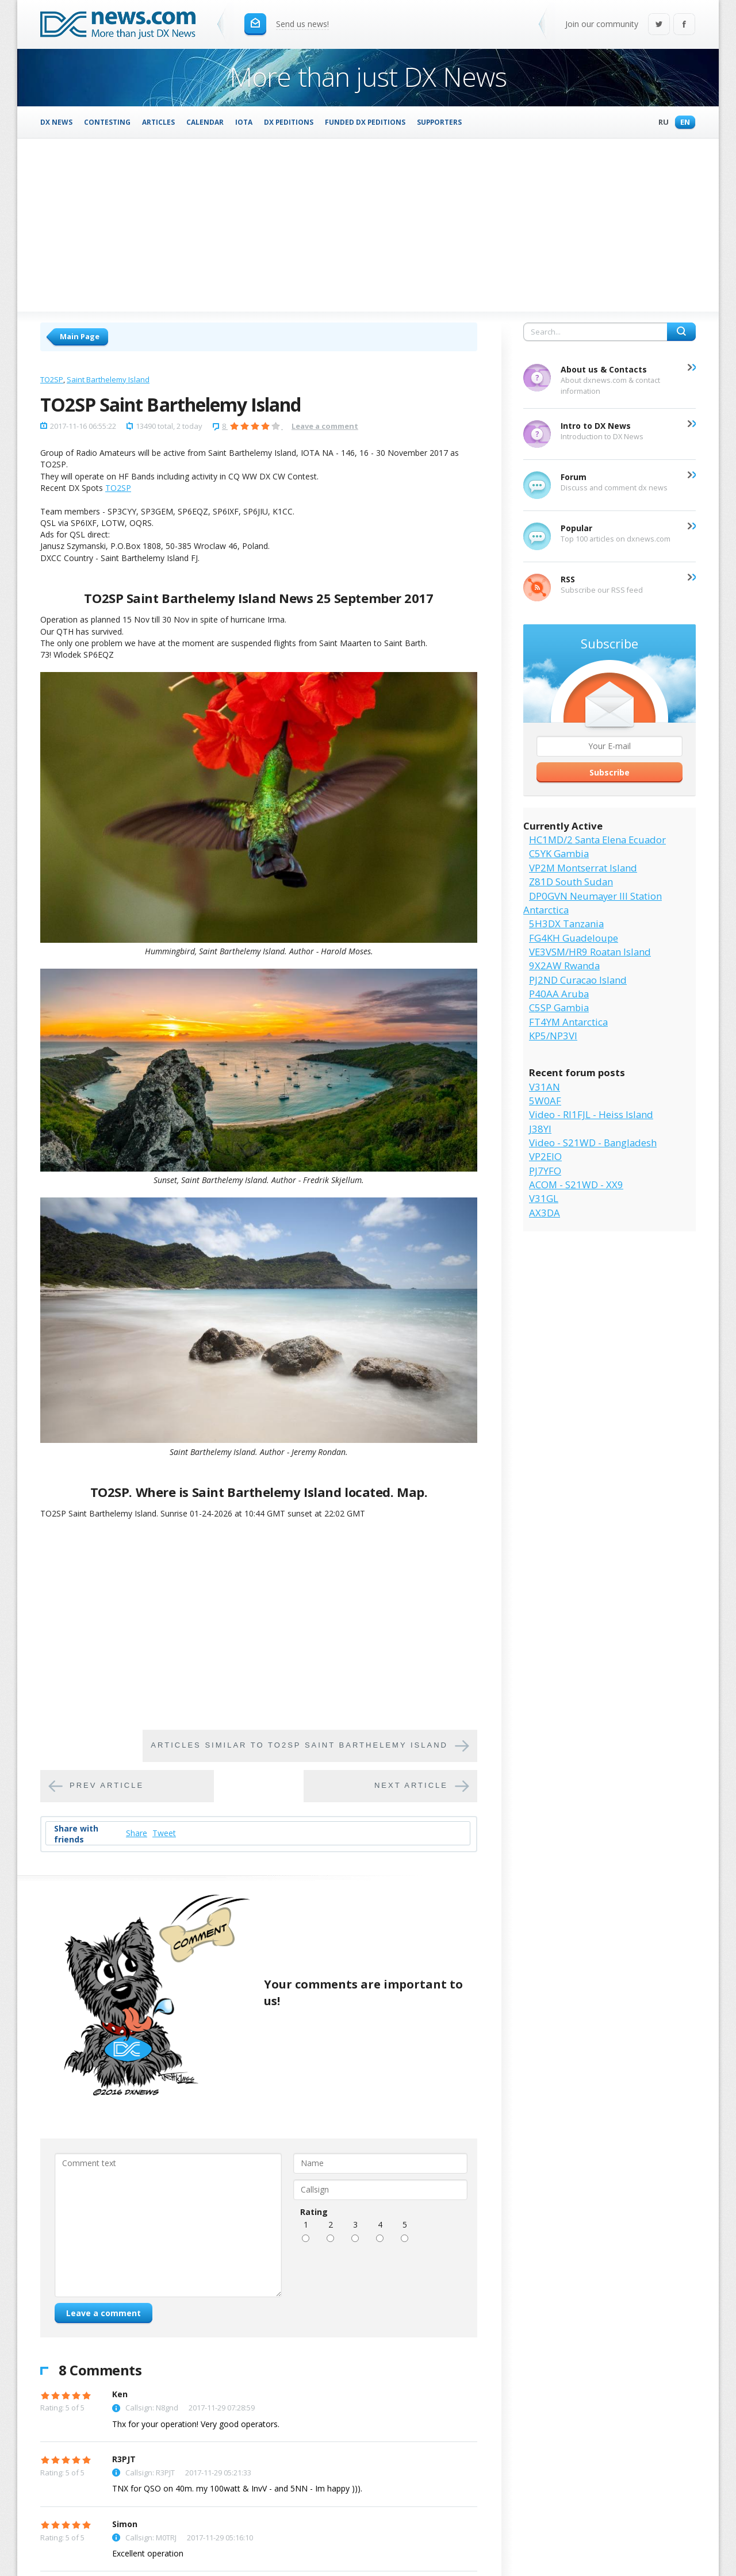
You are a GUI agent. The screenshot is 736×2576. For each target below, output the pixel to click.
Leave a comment (325, 426)
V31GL (543, 1198)
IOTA (243, 121)
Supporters (439, 121)
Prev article (107, 1785)
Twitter (658, 25)
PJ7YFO (545, 1170)
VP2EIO (545, 1156)
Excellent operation (147, 2553)
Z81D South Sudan (571, 881)
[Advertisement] (368, 224)
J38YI (540, 1128)
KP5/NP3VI (553, 1035)
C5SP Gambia (559, 1007)
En (682, 123)
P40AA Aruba (559, 993)
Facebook (684, 25)
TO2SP (51, 379)
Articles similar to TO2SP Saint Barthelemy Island (299, 1745)
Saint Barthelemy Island (108, 379)
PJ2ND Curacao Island (578, 979)
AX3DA (544, 1212)
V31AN (544, 1086)
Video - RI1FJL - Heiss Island (591, 1114)
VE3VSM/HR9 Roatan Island (590, 951)
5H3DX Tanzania (566, 923)
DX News (56, 121)
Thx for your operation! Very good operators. (195, 2423)
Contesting (107, 121)
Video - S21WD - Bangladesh (593, 1142)
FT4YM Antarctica (568, 1021)
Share (136, 1833)
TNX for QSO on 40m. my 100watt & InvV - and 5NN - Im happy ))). (237, 2488)
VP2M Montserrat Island (583, 867)
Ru (661, 123)
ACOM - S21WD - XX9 (576, 1184)
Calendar (205, 121)
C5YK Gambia (559, 853)
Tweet (164, 1833)
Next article (411, 1785)
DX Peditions (288, 121)
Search (681, 332)
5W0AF (545, 1100)
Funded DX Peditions (365, 121)
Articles (158, 121)
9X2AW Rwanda (564, 965)
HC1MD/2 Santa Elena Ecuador (597, 839)
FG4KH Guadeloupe (573, 938)
